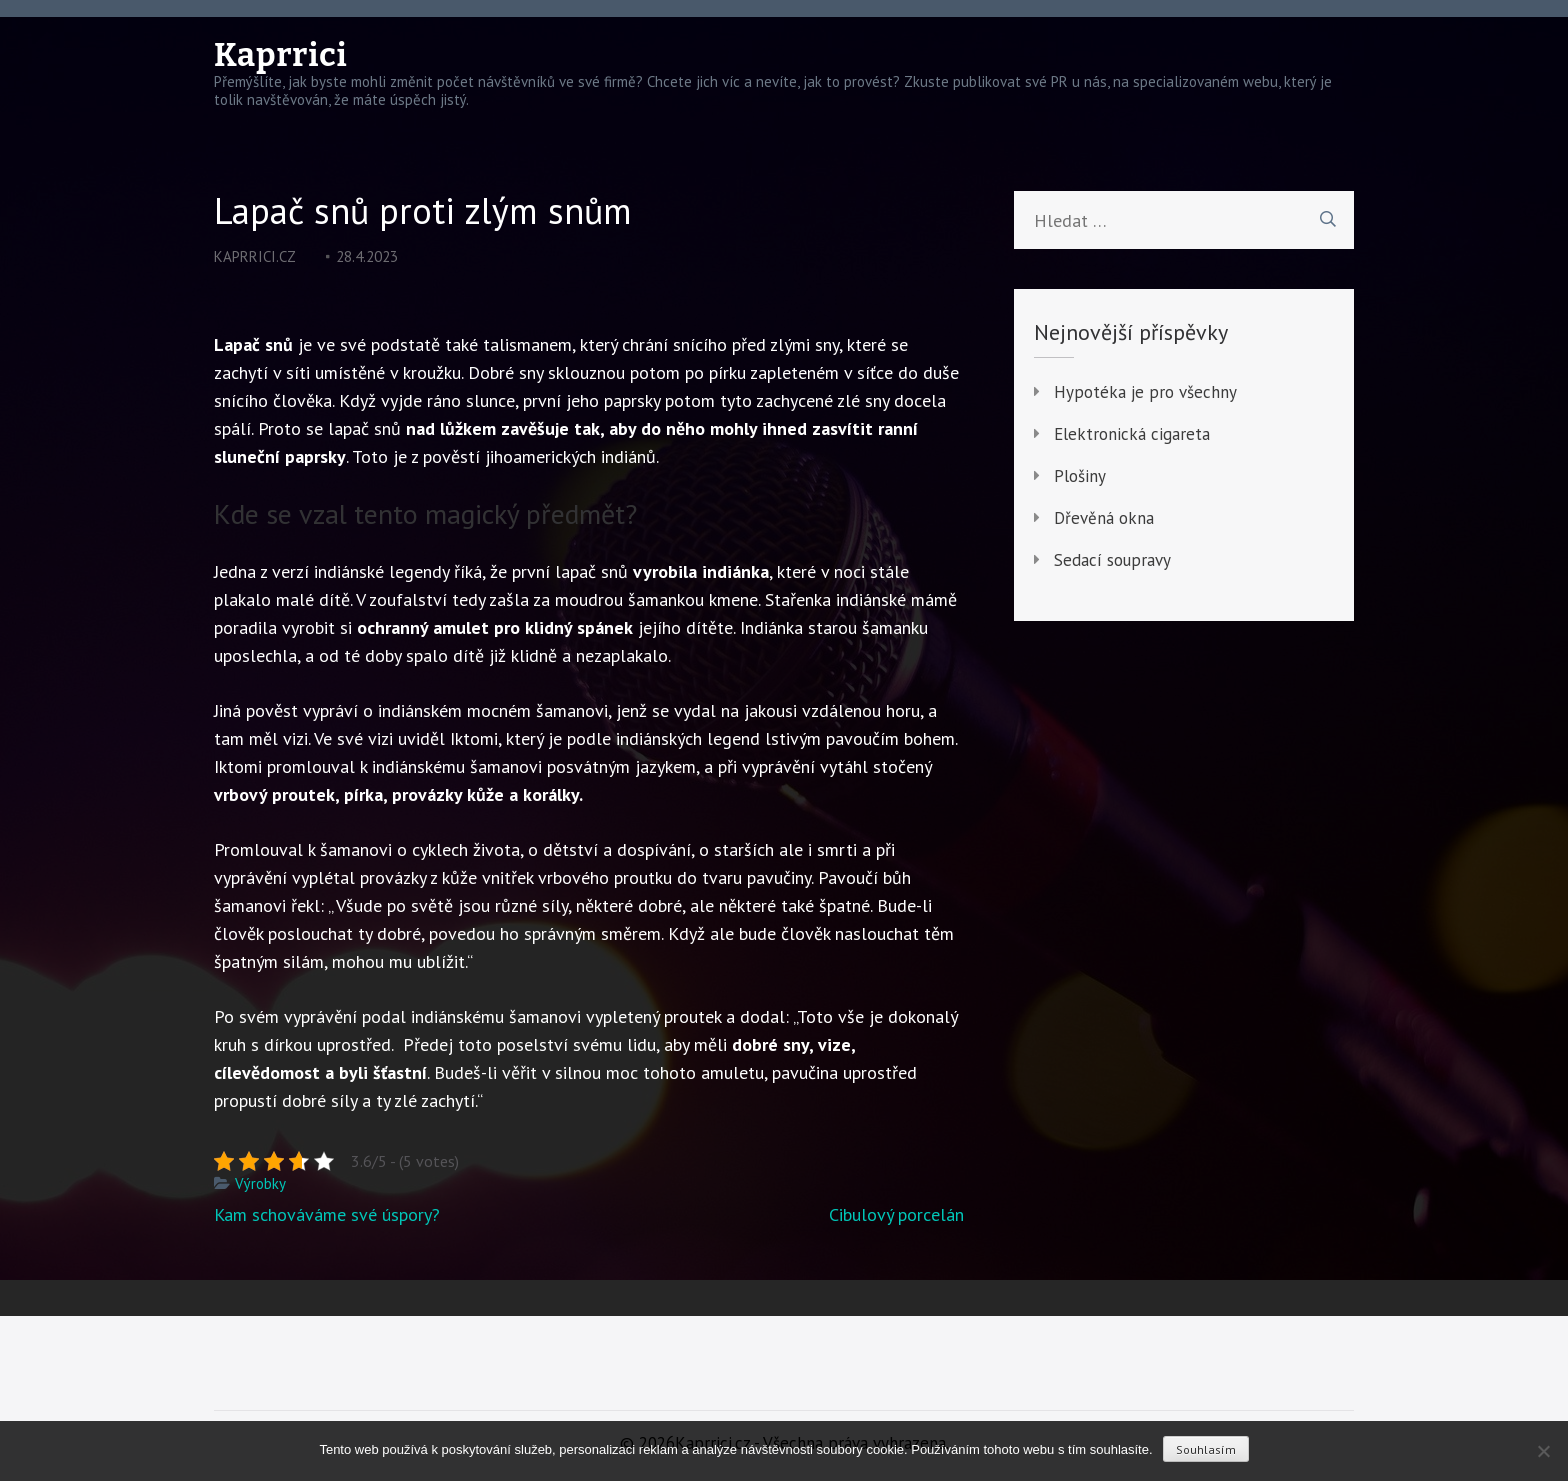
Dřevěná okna (1104, 518)
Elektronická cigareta (1132, 434)
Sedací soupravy (1112, 560)
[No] (1543, 1451)
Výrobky (260, 1183)
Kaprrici (281, 55)
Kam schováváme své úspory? (327, 1214)
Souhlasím (1206, 1449)
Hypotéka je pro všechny (1145, 392)
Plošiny (1080, 476)
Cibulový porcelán (896, 1214)
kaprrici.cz (255, 256)
